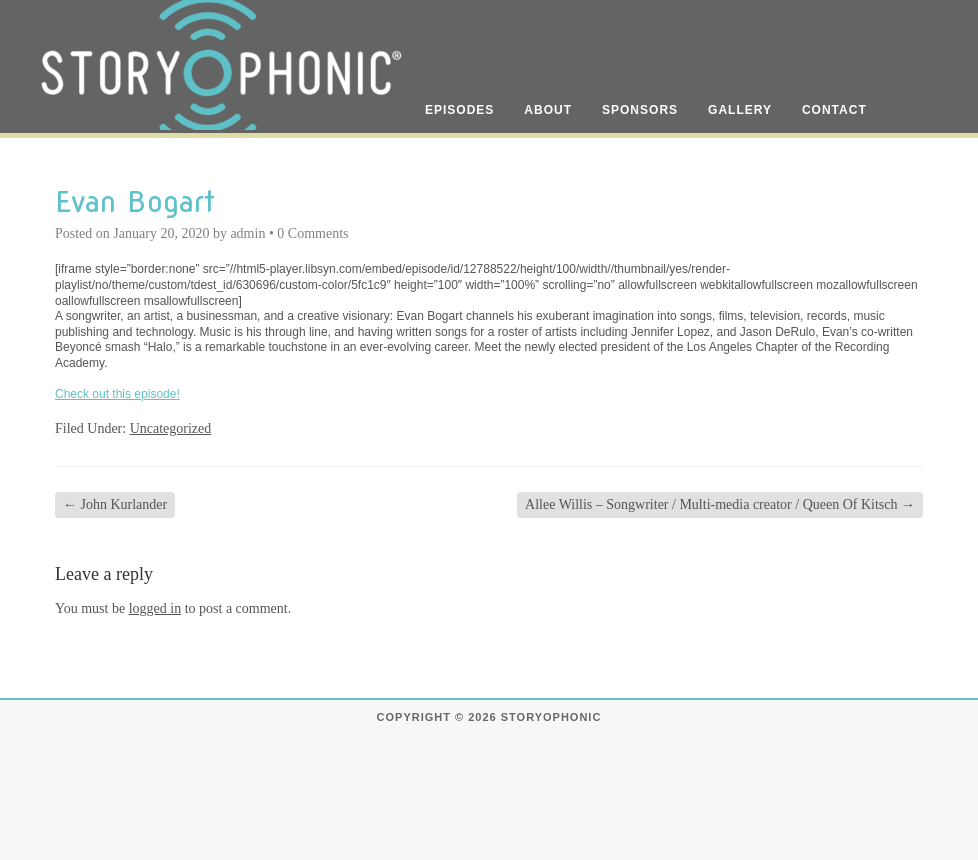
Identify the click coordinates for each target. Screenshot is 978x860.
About (548, 110)
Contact (834, 110)
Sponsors (640, 110)
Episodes (459, 110)
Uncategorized (171, 428)
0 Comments (312, 233)
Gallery (740, 110)
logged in (155, 608)
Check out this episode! (117, 394)
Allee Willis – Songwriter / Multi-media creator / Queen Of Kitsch (720, 504)
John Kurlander (115, 504)
